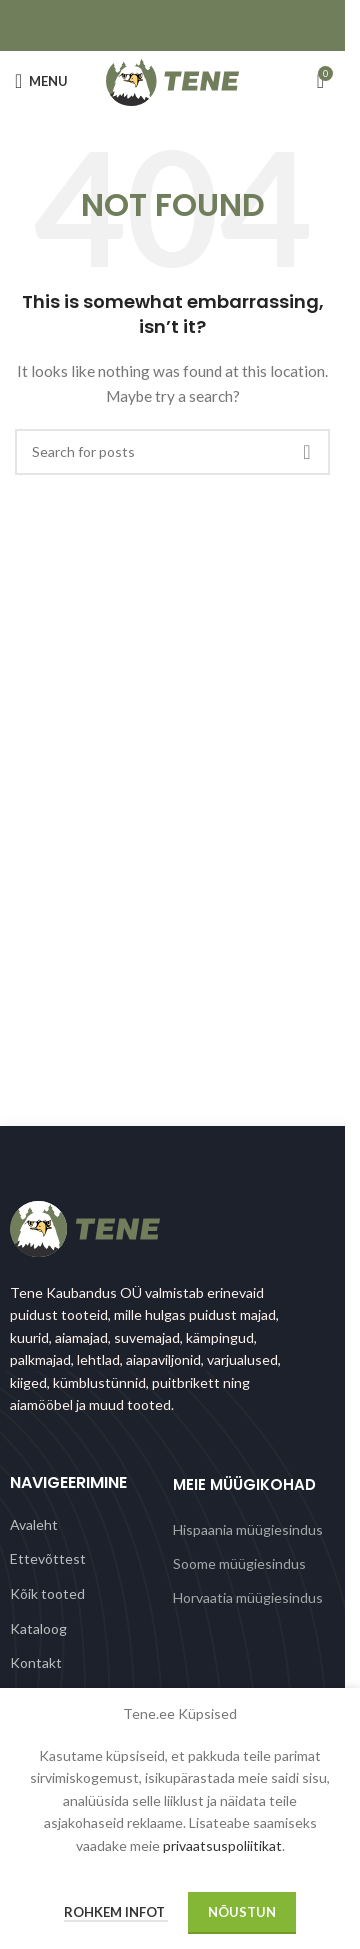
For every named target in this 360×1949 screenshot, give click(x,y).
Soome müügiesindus (239, 1563)
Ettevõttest (48, 1558)
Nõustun (242, 1912)
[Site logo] (172, 79)
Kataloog (38, 1628)
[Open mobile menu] (41, 81)
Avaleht (34, 1524)
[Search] (172, 452)
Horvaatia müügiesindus (248, 1597)
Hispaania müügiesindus (248, 1529)
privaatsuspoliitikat (222, 1845)
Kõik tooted (47, 1593)
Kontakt (36, 1662)
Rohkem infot (116, 1912)
